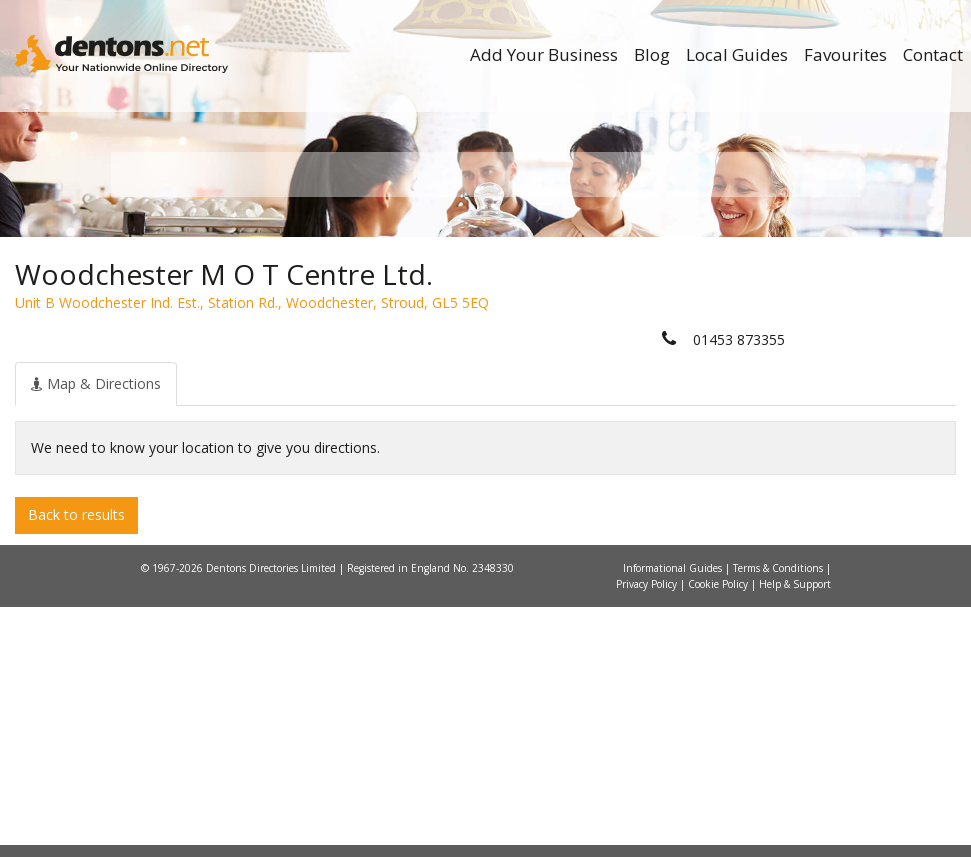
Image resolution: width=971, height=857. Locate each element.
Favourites (845, 54)
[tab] (96, 634)
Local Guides (737, 54)
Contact (933, 54)
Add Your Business (544, 54)
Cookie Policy (719, 834)
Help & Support (795, 834)
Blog (652, 54)
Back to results (76, 765)
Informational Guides (674, 818)
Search (744, 376)
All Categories (493, 410)
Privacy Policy (648, 834)
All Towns (222, 410)
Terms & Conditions (779, 818)
